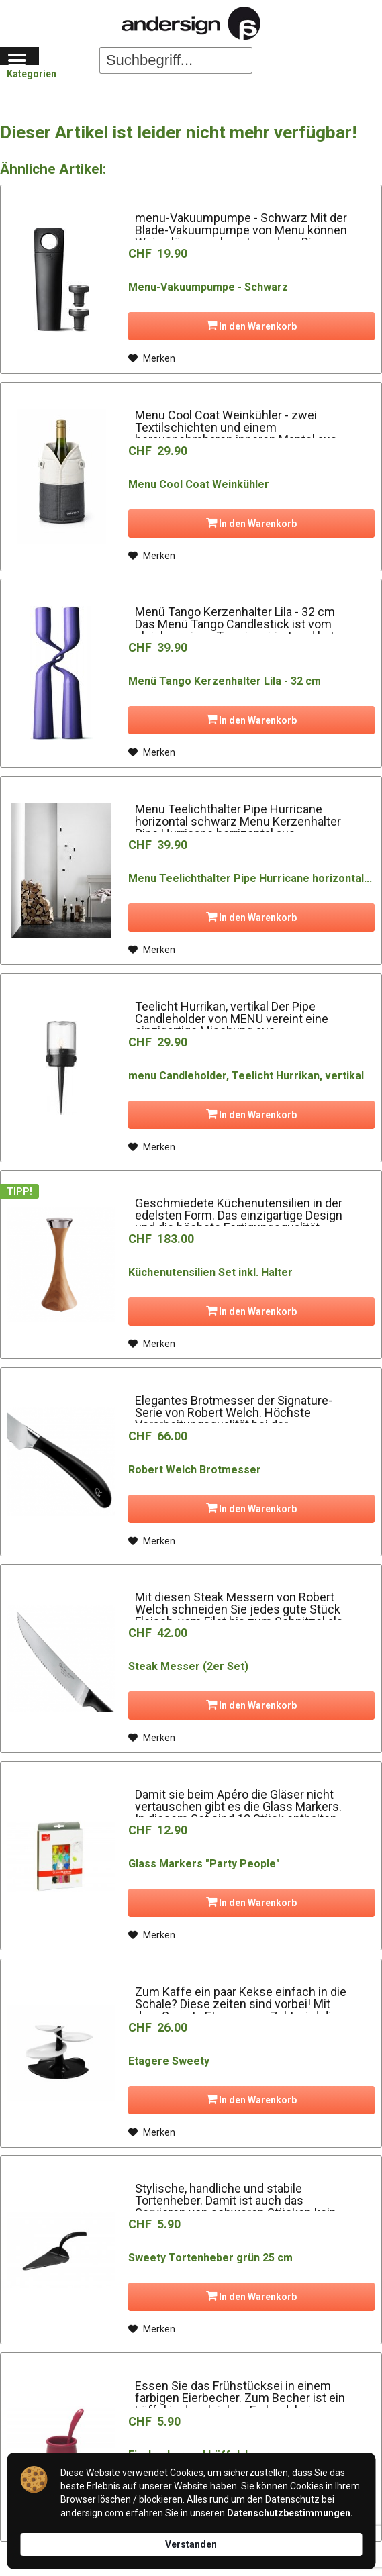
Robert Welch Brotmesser (194, 1469)
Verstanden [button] (191, 2544)
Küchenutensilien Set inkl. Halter (210, 1272)
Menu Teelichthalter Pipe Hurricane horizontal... (250, 878)
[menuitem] (19, 60)
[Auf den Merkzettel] (151, 358)
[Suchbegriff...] (175, 60)
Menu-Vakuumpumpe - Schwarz (208, 287)
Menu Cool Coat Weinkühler (198, 484)
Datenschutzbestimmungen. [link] (290, 2513)
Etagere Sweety (168, 2060)
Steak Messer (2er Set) (188, 1666)
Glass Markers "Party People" (204, 1863)
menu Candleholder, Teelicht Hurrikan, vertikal (246, 1075)
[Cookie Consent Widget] (191, 2511)
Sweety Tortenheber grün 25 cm (210, 2257)
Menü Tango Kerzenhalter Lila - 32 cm (224, 681)
